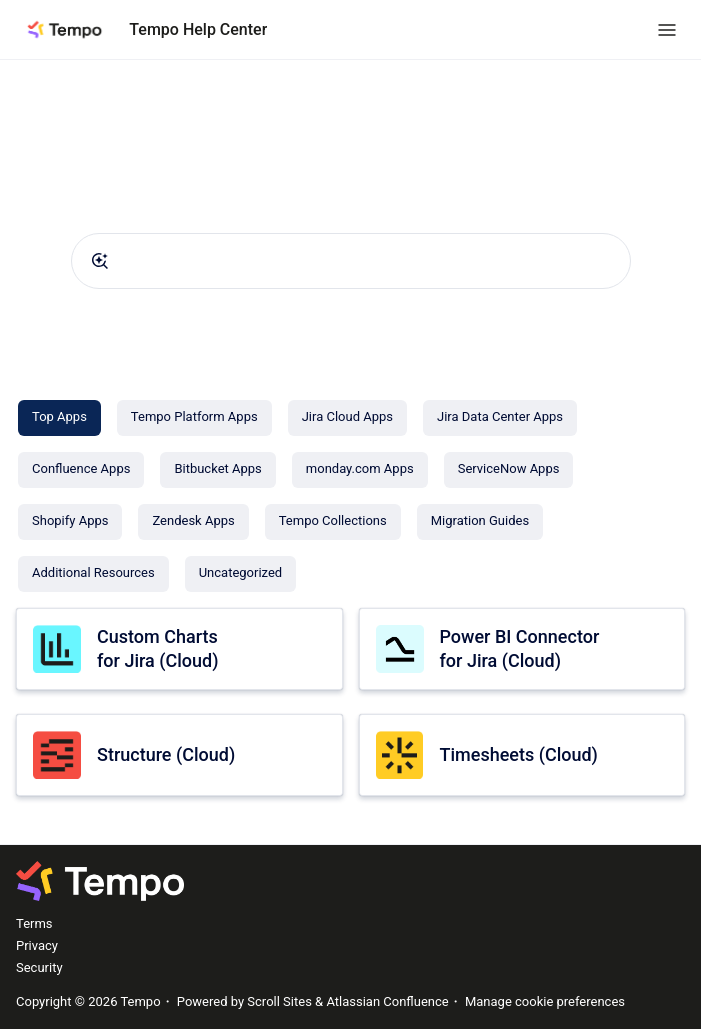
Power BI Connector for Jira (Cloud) (520, 648)
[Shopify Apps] (70, 522)
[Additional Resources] (93, 574)
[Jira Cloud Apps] (347, 418)
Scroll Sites (279, 1001)
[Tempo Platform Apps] (194, 418)
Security (39, 967)
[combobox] (351, 261)
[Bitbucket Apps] (217, 470)
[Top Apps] (59, 418)
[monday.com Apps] (360, 470)
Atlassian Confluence (387, 1001)
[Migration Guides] (480, 522)
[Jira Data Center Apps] (500, 418)
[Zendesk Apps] (193, 522)
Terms (34, 923)
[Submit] (100, 261)
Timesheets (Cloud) (519, 754)
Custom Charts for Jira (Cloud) (157, 648)
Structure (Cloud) (166, 754)
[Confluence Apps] (81, 470)
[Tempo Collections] (333, 522)
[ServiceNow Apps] (509, 470)
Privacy (37, 945)
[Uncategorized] (240, 574)
